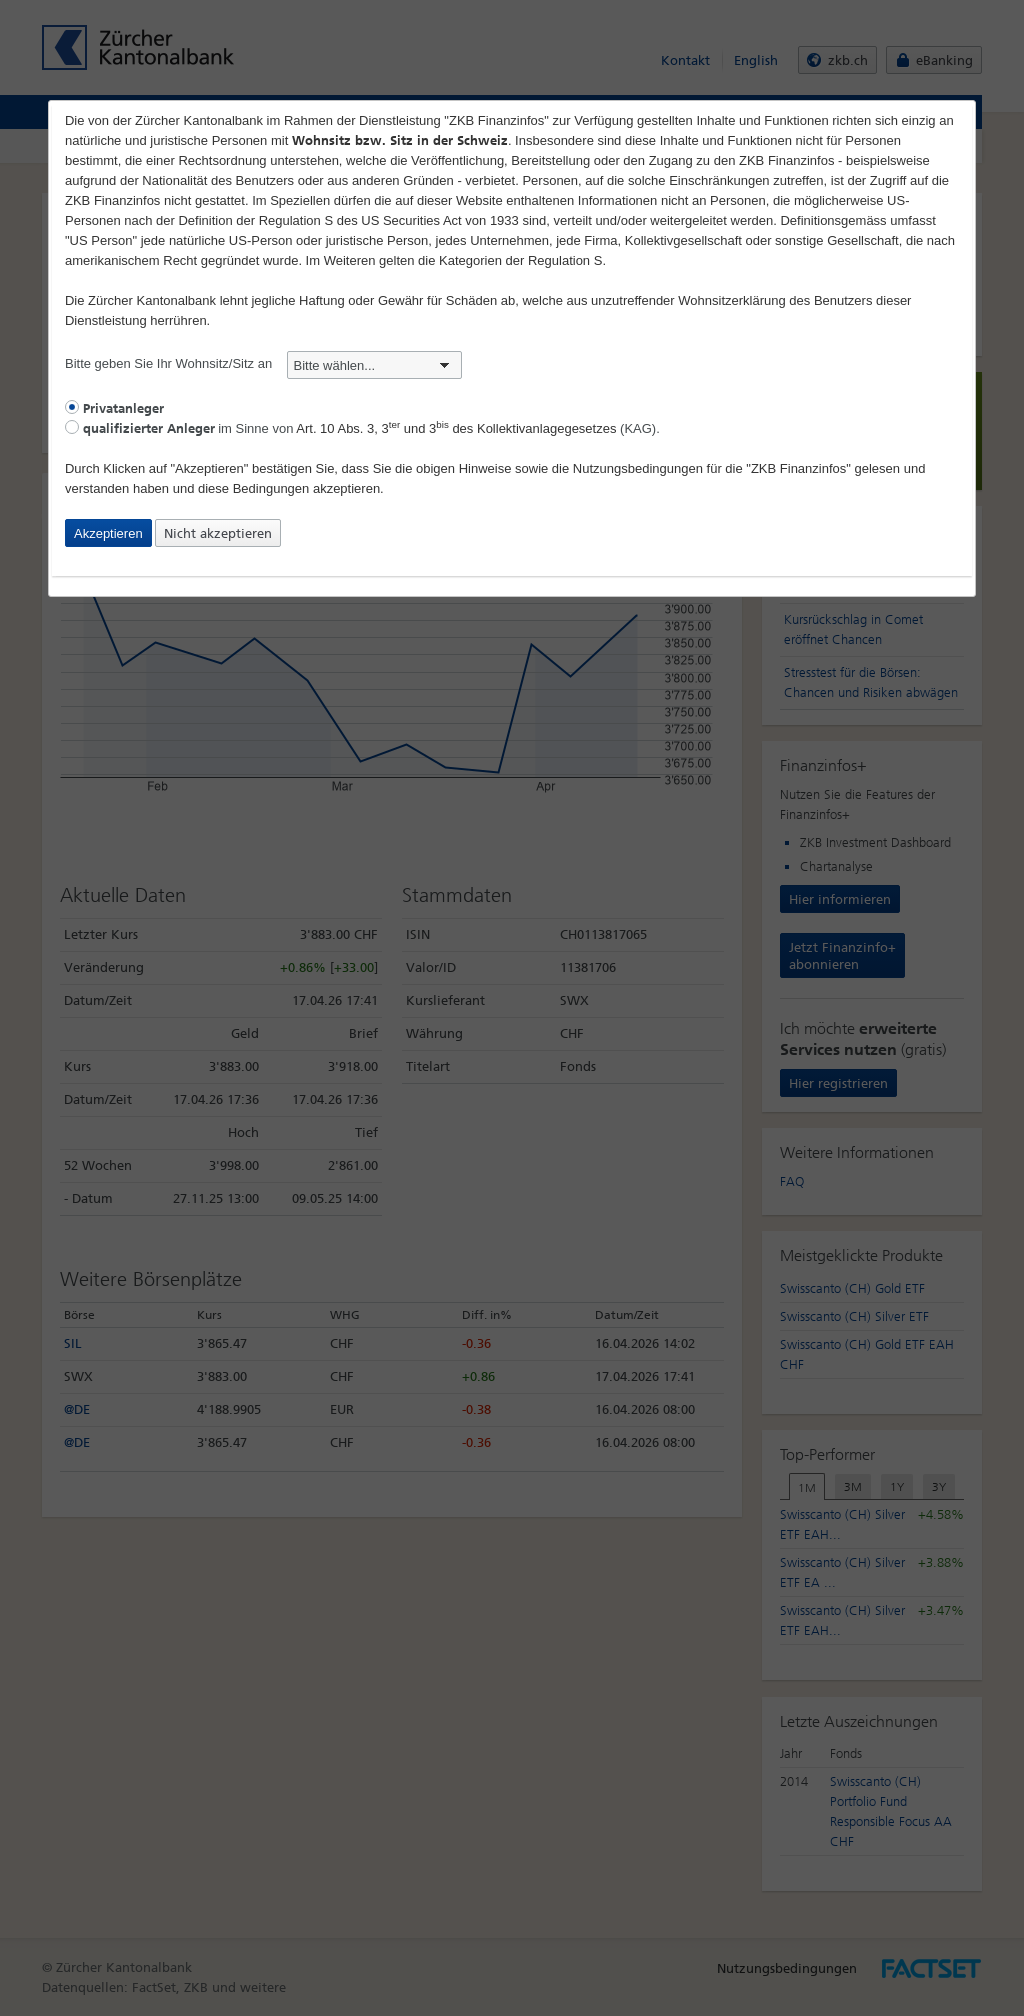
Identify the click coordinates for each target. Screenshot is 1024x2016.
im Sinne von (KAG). (362, 428)
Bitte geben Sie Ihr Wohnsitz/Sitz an (263, 363)
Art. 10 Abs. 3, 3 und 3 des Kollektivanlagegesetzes (456, 428)
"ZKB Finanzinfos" (798, 468)
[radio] (72, 407)
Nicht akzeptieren (218, 533)
